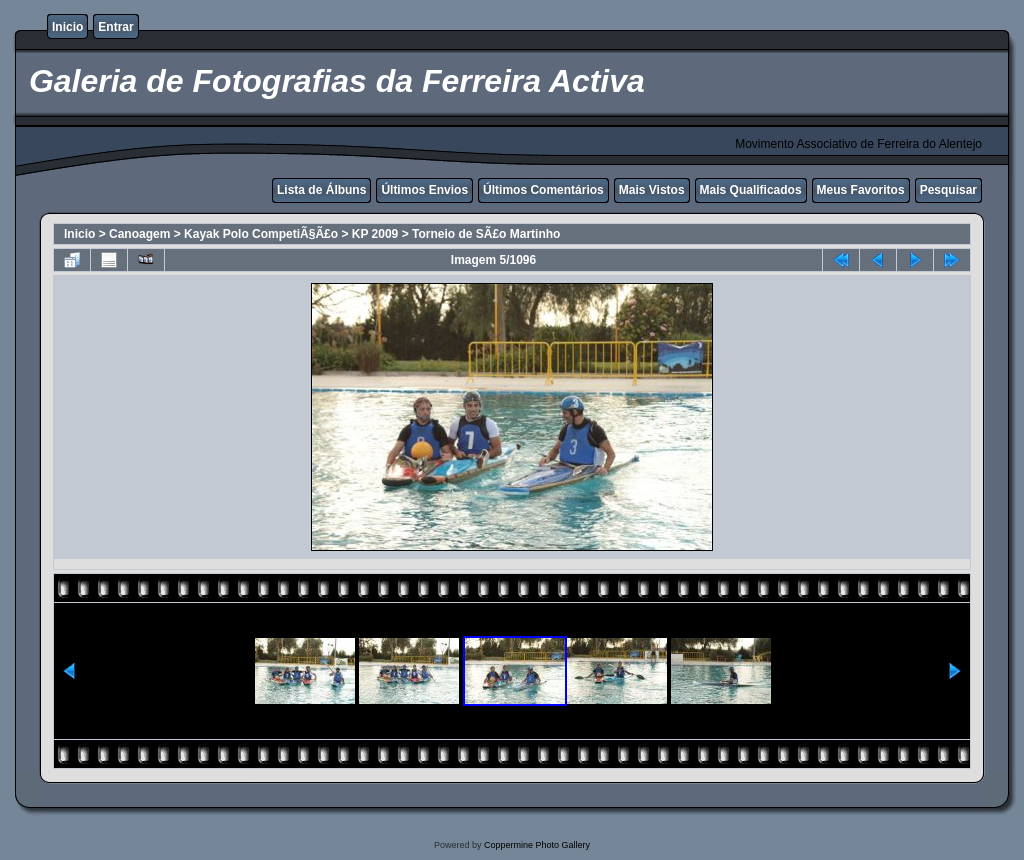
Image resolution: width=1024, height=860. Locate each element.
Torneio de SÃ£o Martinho (486, 234)
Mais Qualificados (751, 190)
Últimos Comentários (543, 190)
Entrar (115, 27)
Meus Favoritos (861, 190)
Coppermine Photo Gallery (537, 845)
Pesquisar (948, 190)
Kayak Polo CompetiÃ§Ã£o (261, 234)
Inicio (67, 27)
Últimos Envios (424, 190)
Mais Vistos (652, 190)
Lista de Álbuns (321, 190)
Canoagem (139, 234)
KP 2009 (375, 234)
